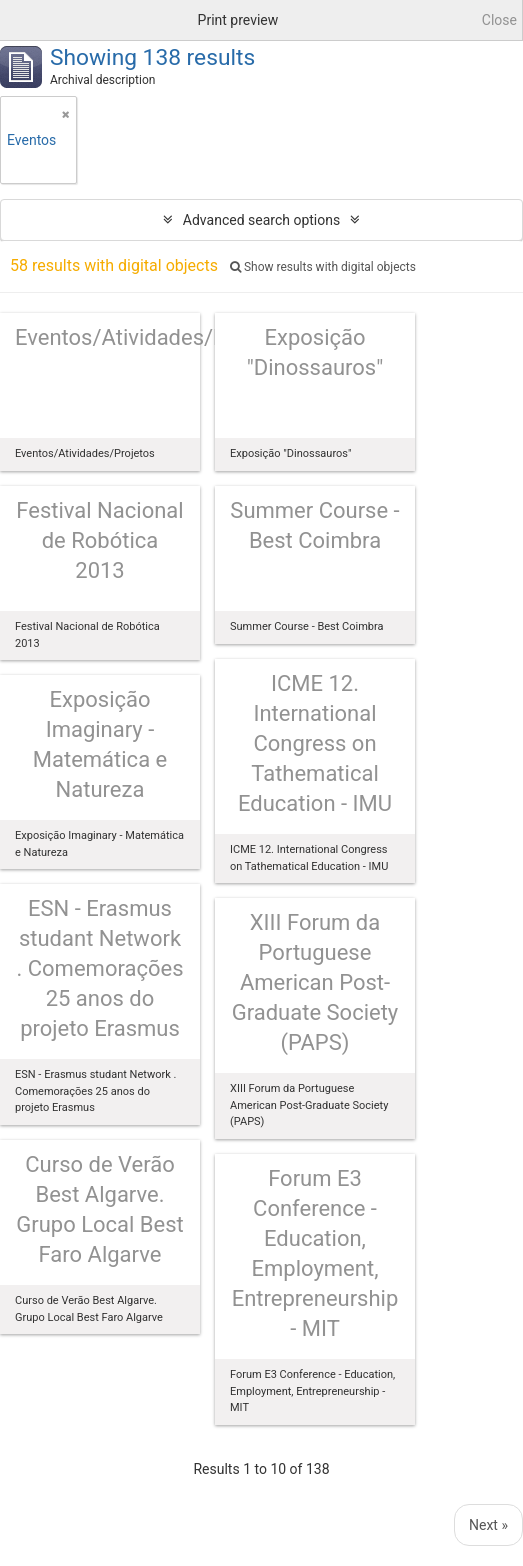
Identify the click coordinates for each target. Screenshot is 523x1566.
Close (499, 20)
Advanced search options (261, 220)
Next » (488, 1525)
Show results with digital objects (323, 267)
